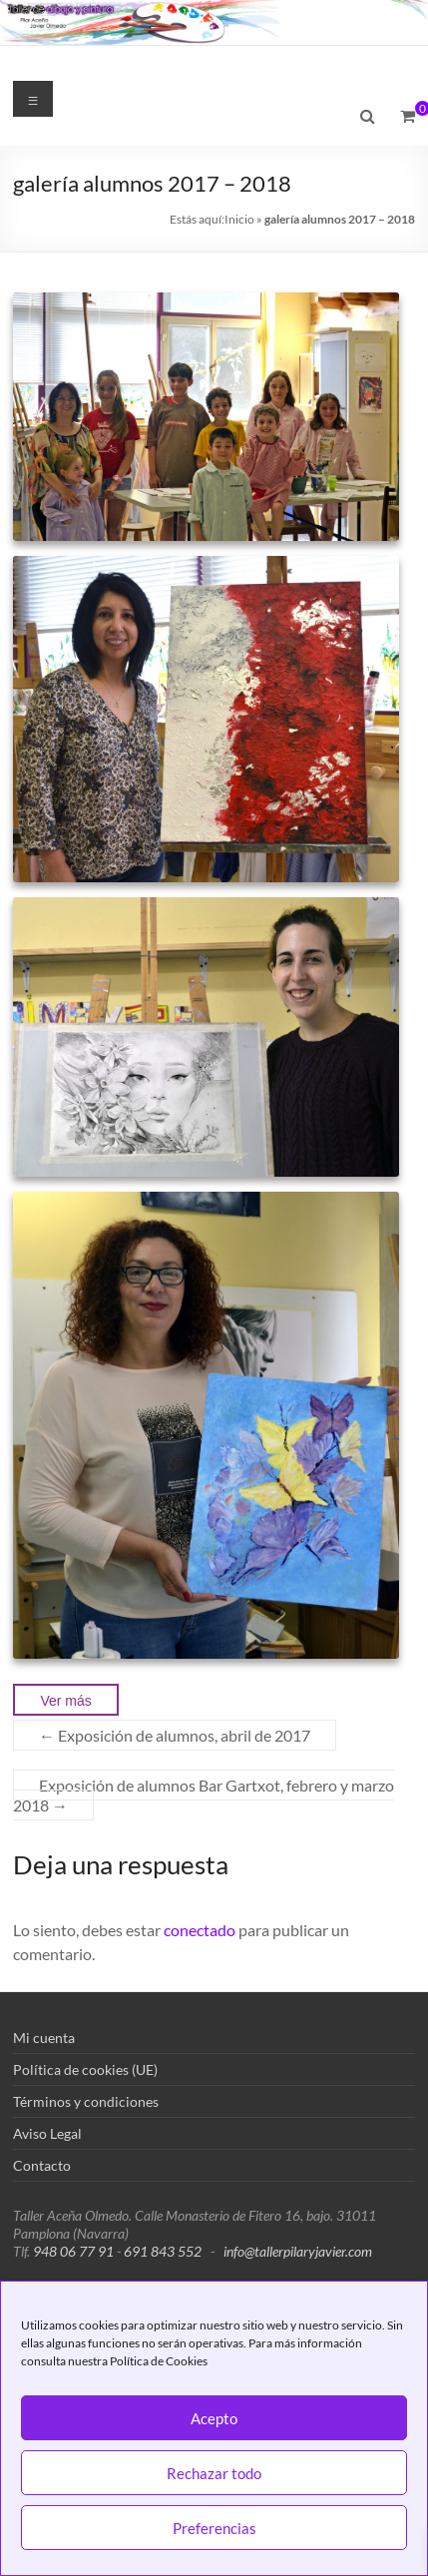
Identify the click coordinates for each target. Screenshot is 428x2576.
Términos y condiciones (86, 2101)
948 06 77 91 (73, 2251)
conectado (199, 1929)
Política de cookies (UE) (85, 2069)
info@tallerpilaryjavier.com (297, 2251)
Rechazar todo (214, 2473)
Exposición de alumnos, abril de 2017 (174, 1735)
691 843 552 (163, 2251)
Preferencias (214, 2528)
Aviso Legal (47, 2133)
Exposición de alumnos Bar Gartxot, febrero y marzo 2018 (203, 1795)
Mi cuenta (44, 2037)
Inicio (239, 219)
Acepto (214, 2418)
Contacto (42, 2165)
